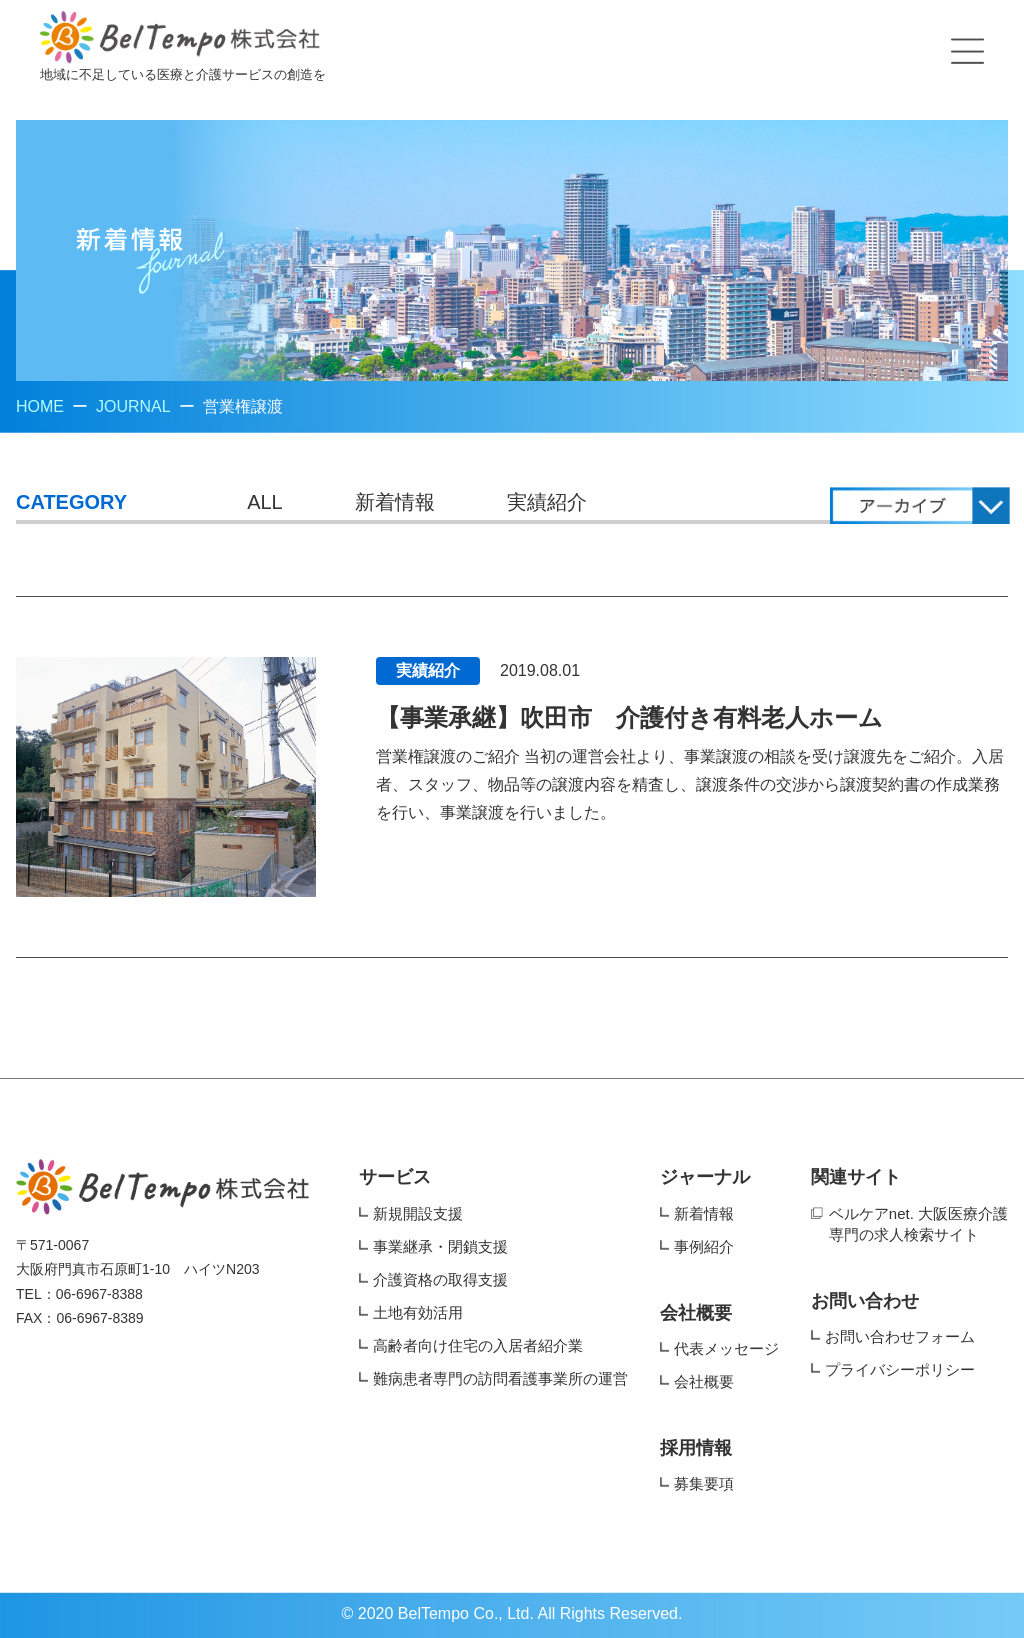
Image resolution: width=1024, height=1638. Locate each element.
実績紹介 (547, 502)
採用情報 (696, 1448)
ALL (265, 502)
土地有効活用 (418, 1312)
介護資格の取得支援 (440, 1279)
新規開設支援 (418, 1213)
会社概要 (696, 1313)
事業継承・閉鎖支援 (440, 1246)
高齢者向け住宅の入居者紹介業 (478, 1345)
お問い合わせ (865, 1301)
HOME (40, 406)
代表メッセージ (726, 1348)
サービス (395, 1177)
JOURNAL (133, 406)
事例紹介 (704, 1246)
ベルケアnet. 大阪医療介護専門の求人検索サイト (918, 1224)
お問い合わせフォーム (900, 1336)
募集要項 (704, 1483)
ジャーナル (705, 1177)
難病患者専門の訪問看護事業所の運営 (500, 1378)
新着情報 (395, 502)
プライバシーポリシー (900, 1369)
